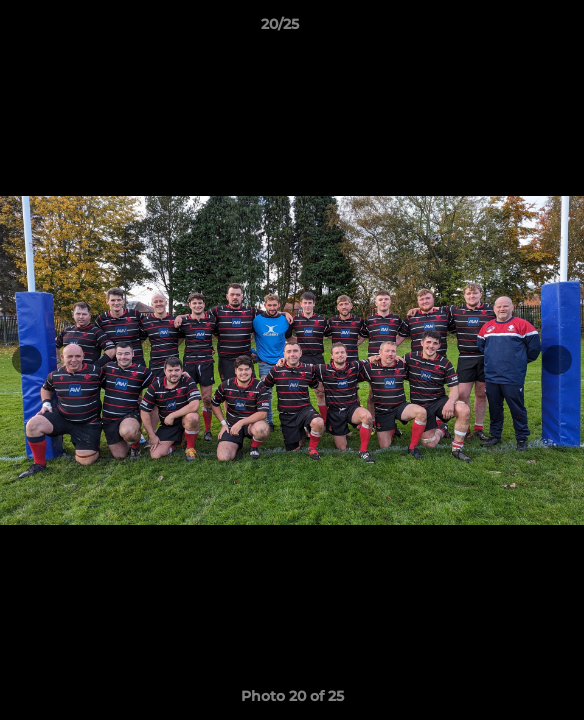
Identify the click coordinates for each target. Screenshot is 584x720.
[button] (512, 29)
